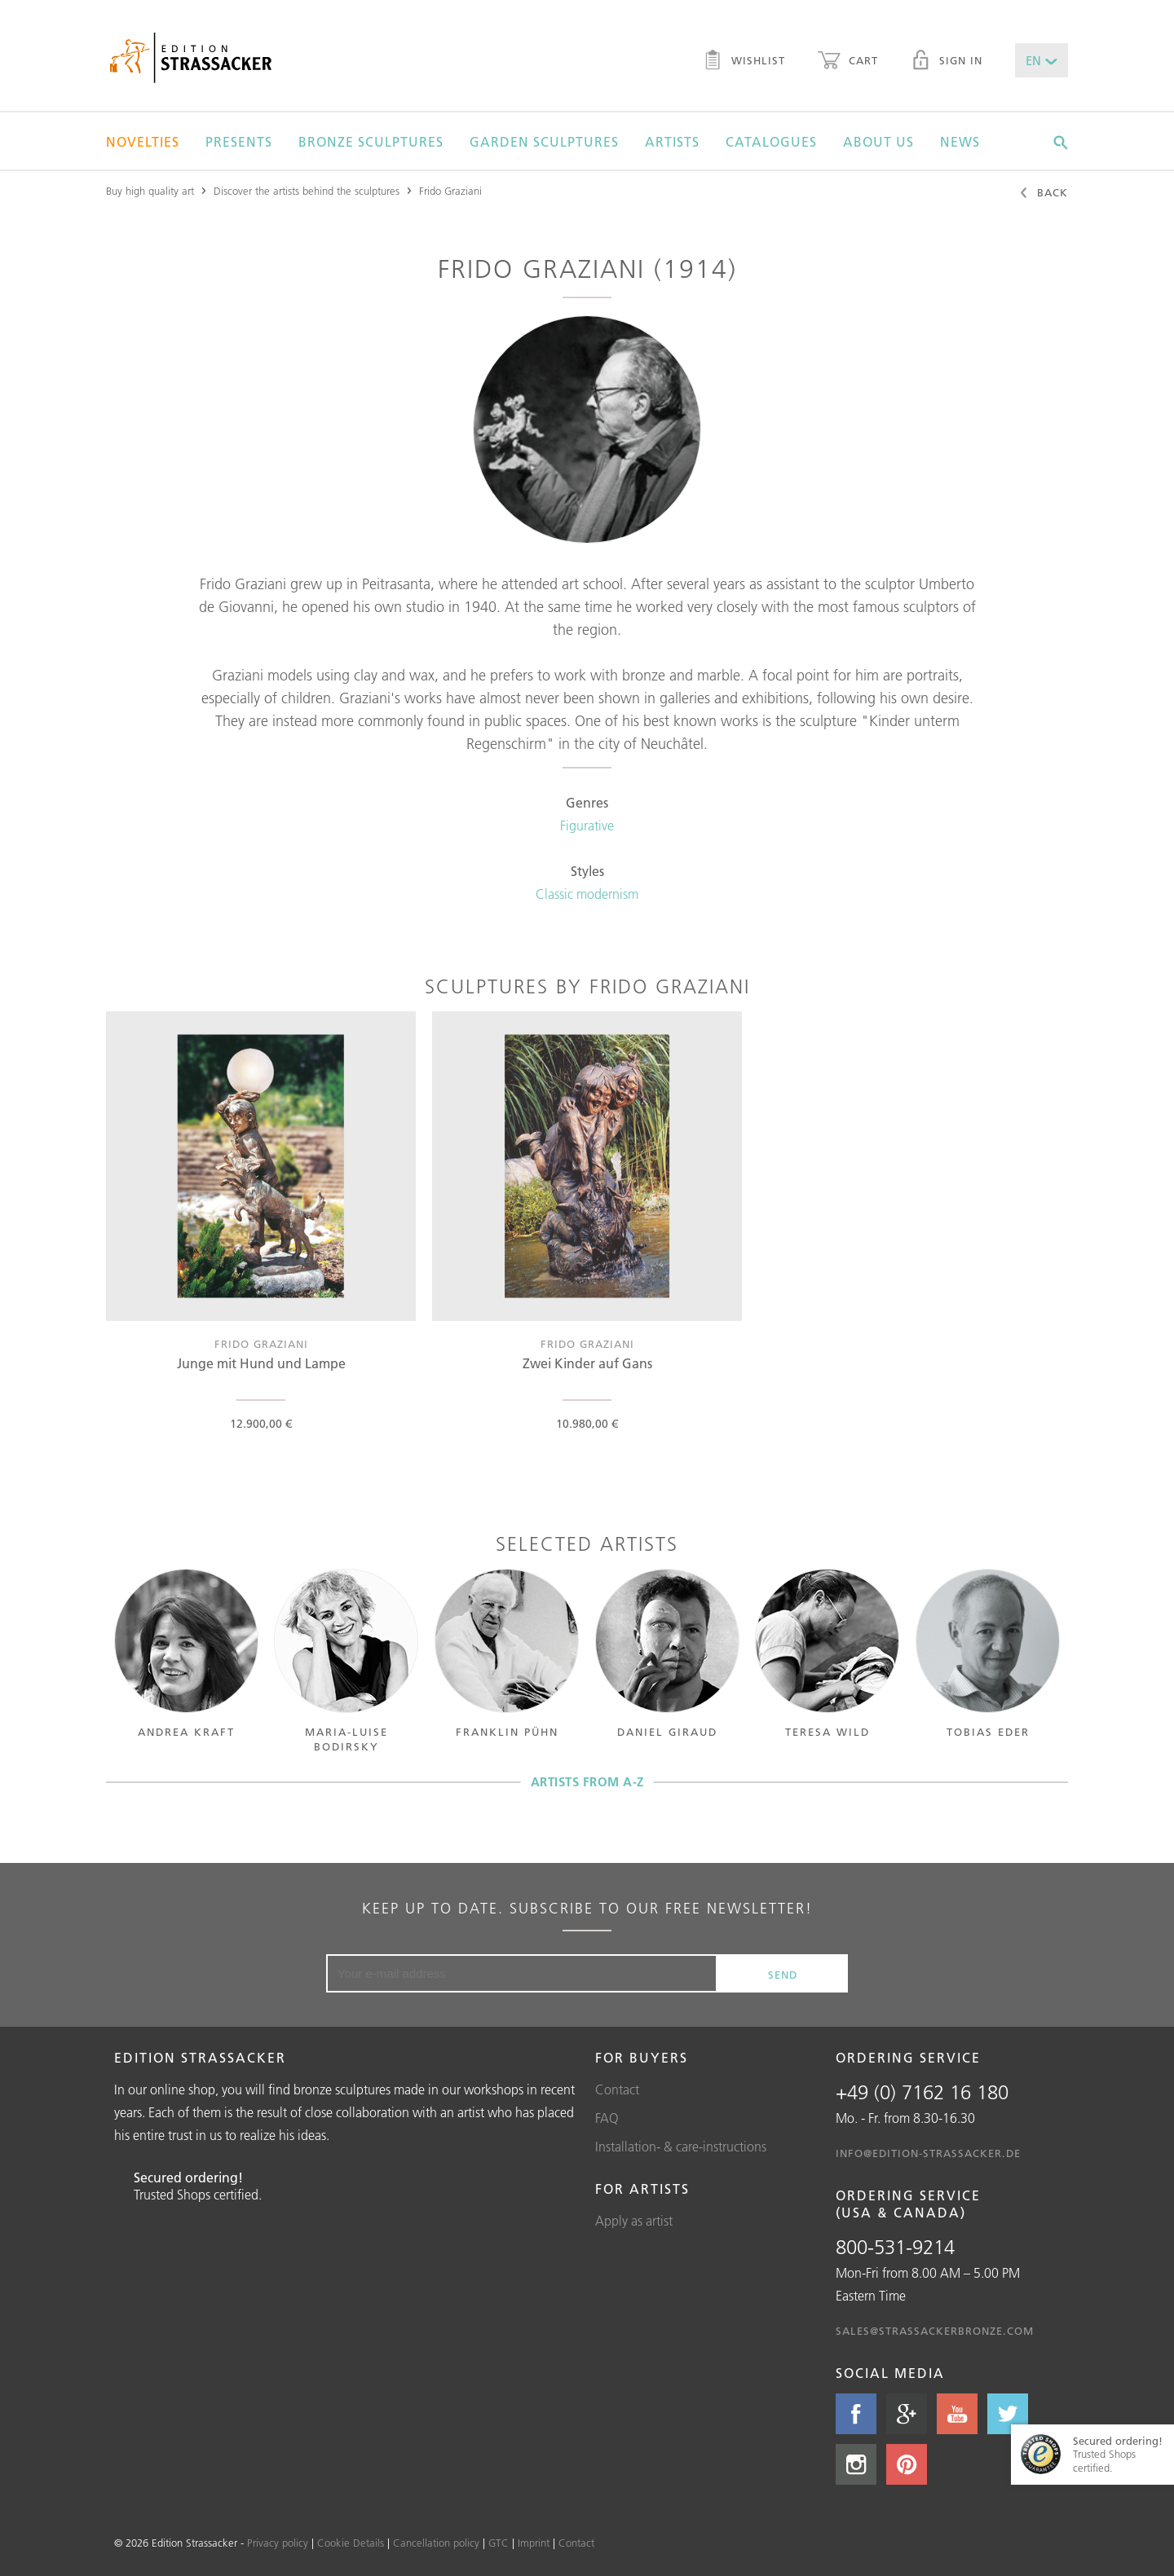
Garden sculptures (544, 142)
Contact (617, 2089)
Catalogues (771, 142)
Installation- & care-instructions (680, 2146)
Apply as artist (634, 2221)
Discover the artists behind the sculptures (306, 190)
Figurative (587, 825)
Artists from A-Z (587, 1782)
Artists (672, 142)
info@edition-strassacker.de (928, 2153)
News (960, 142)
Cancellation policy (436, 2542)
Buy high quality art (150, 190)
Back (1043, 194)
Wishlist (744, 62)
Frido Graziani (450, 190)
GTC (498, 2542)
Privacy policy (277, 2542)
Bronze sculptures (371, 142)
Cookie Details (350, 2542)
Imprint (533, 2542)
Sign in (946, 62)
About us (878, 142)
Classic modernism (587, 894)
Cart (848, 62)
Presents (238, 142)
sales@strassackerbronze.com (935, 2330)
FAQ (607, 2118)
